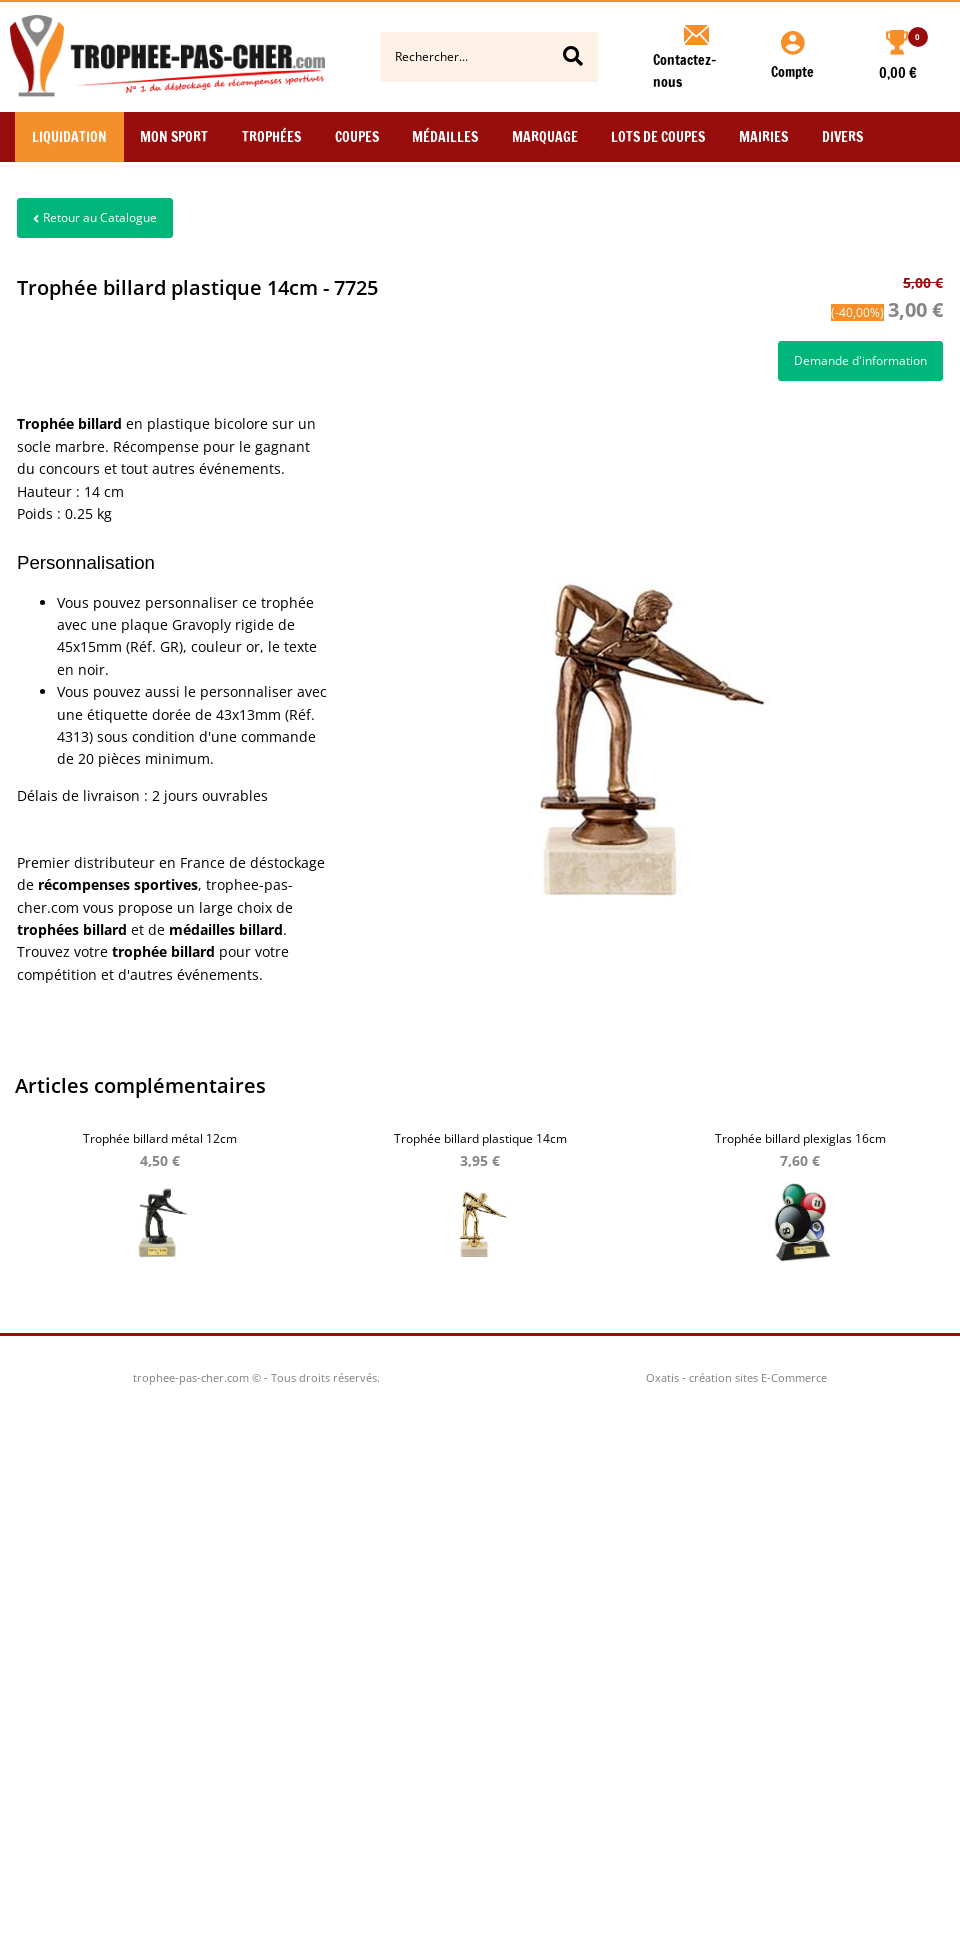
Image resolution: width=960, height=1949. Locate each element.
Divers (842, 137)
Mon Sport (174, 137)
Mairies (763, 137)
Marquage (545, 137)
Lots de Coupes (658, 137)
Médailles (445, 137)
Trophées (271, 137)
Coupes (357, 137)
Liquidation (69, 137)
